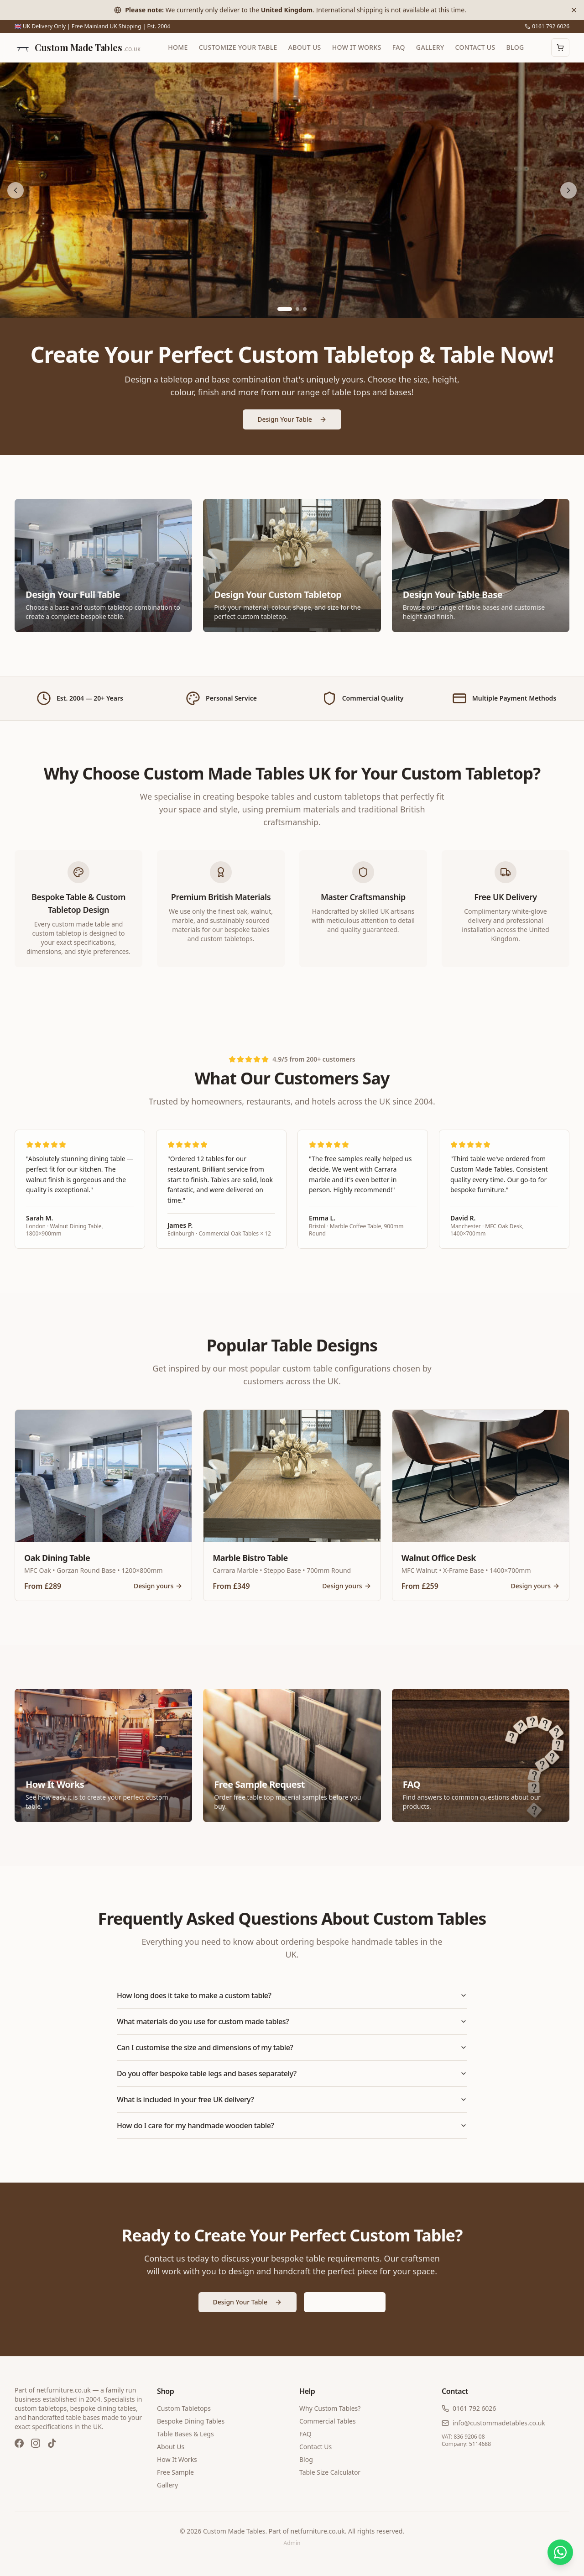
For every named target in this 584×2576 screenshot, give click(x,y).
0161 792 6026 (547, 26)
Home (178, 47)
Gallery (430, 47)
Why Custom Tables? (329, 2408)
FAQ (398, 47)
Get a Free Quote (344, 2302)
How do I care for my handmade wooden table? (292, 2125)
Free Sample (175, 2472)
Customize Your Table (238, 47)
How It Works (356, 47)
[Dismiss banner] (574, 10)
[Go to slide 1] (284, 309)
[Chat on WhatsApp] (560, 2552)
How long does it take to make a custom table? (292, 1995)
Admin (292, 2543)
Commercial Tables (327, 2421)
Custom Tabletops (184, 2408)
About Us (304, 47)
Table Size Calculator (329, 2472)
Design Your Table (292, 419)
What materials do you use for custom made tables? (292, 2021)
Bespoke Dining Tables (190, 2421)
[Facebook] (19, 2443)
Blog (515, 47)
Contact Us (475, 47)
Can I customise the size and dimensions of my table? (292, 2047)
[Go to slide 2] (297, 309)
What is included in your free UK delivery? (292, 2099)
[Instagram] (35, 2443)
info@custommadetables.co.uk (493, 2423)
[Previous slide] (15, 190)
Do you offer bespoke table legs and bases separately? (292, 2073)
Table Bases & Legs (185, 2433)
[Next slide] (568, 190)
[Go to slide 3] (305, 309)
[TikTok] (52, 2443)
